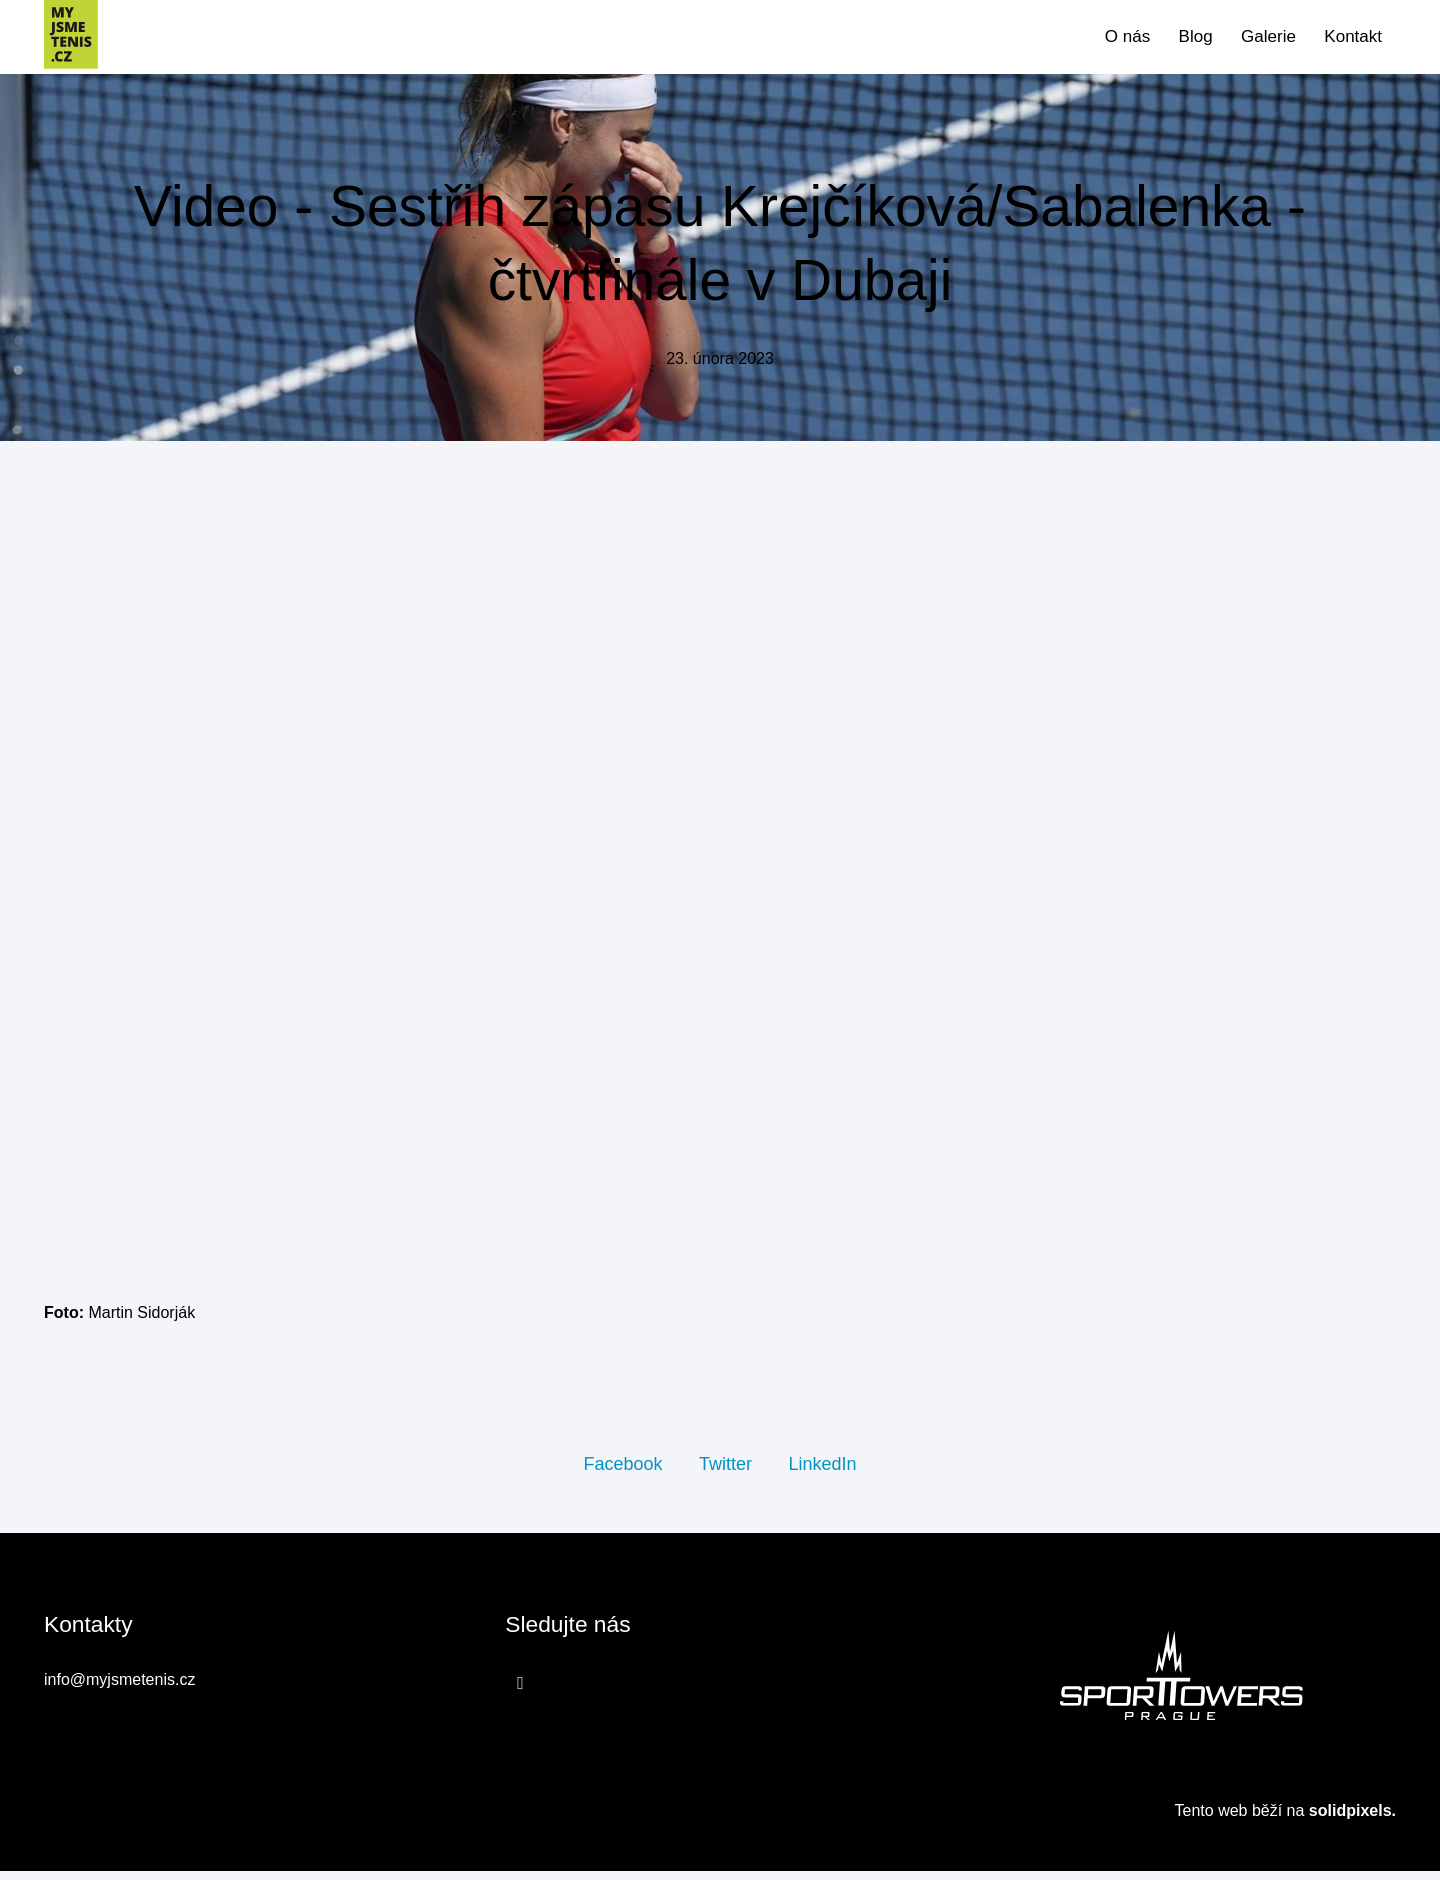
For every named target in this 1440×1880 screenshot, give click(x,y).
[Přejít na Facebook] (520, 1692)
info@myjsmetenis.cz (119, 1689)
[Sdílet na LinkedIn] (822, 1471)
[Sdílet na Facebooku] (622, 1471)
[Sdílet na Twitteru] (725, 1471)
